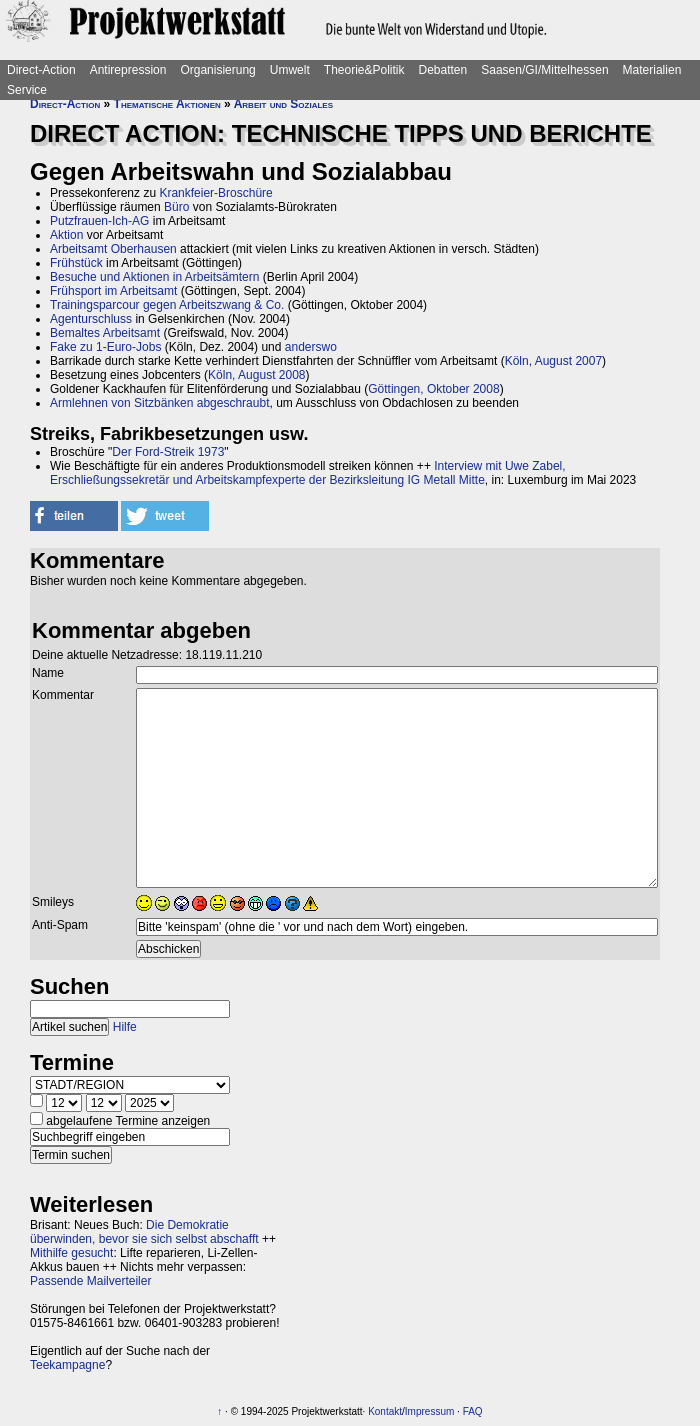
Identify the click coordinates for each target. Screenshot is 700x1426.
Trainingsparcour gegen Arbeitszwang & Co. (167, 305)
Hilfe (125, 1027)
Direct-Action (41, 70)
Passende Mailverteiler (90, 1281)
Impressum (429, 1411)
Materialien (652, 70)
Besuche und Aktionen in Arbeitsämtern (154, 277)
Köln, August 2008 (256, 375)
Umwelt (290, 70)
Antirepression (128, 70)
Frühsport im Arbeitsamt (113, 291)
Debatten (443, 70)
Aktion (66, 235)
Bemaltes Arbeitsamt (105, 333)
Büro (176, 207)
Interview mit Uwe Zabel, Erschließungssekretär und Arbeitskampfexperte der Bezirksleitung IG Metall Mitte (308, 473)
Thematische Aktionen (167, 104)
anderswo (311, 347)
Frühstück (76, 263)
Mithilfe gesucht (71, 1253)
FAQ (473, 1411)
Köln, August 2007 (553, 361)
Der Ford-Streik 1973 (168, 452)
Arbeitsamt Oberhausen (113, 249)
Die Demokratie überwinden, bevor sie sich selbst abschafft (144, 1232)
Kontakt (385, 1411)
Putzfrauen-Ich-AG (99, 221)
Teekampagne (67, 1365)
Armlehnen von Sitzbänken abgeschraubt (159, 403)
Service (27, 90)
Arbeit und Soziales (283, 104)
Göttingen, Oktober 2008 (433, 389)
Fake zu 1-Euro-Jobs (105, 347)
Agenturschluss (91, 319)
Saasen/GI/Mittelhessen (544, 70)
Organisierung (217, 70)
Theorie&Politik (364, 70)
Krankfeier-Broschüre (215, 193)
